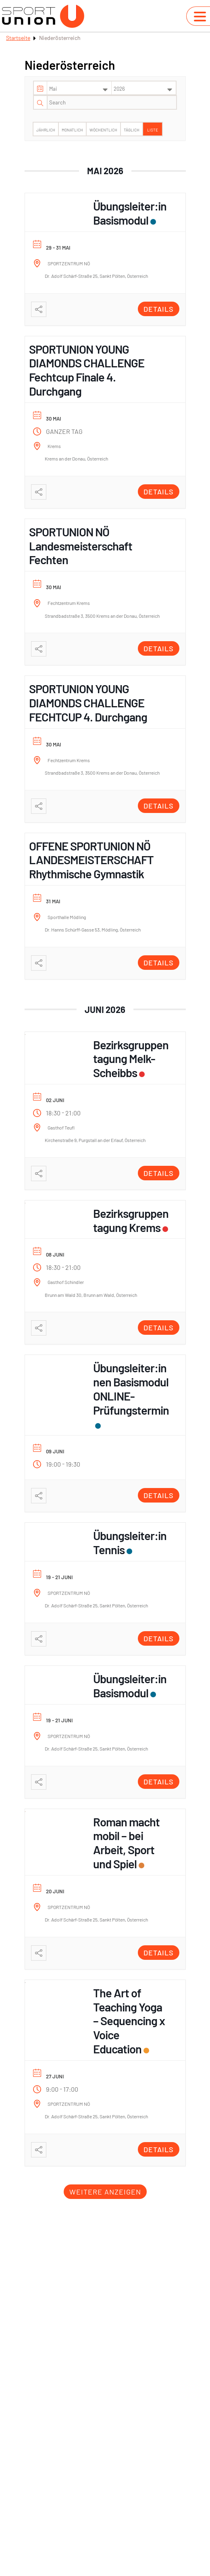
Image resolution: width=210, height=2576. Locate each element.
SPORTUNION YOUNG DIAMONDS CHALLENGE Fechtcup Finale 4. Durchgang (86, 370)
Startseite (18, 37)
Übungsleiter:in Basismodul (129, 213)
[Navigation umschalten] (200, 16)
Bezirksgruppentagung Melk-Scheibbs (130, 1059)
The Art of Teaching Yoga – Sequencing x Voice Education (129, 2021)
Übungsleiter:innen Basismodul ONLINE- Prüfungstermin (131, 1389)
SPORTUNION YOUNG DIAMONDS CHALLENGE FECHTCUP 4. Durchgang (88, 703)
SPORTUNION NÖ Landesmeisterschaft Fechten (80, 546)
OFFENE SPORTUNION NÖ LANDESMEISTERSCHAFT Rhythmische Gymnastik (91, 860)
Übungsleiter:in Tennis (129, 1542)
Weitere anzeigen (105, 2191)
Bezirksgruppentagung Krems (130, 1220)
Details (158, 308)
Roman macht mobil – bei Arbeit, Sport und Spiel (126, 1843)
